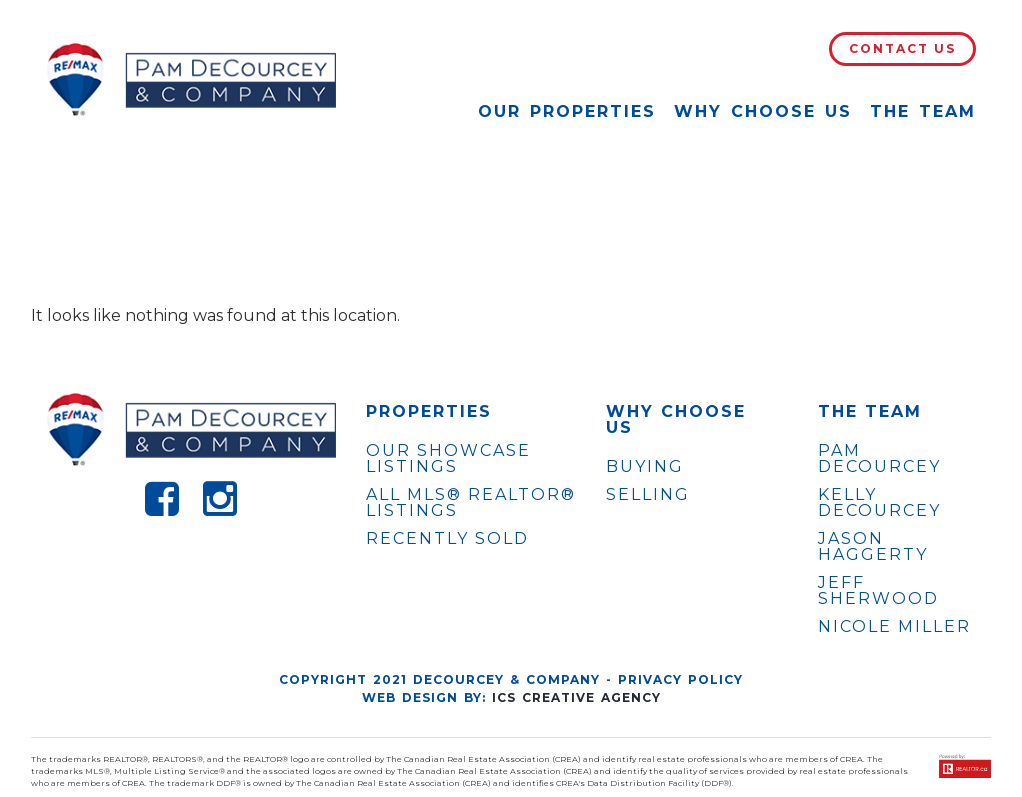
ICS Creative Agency (576, 697)
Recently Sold (447, 538)
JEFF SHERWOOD (878, 591)
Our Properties (567, 111)
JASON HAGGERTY (873, 547)
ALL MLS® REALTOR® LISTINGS (471, 502)
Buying (645, 466)
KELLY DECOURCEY (879, 503)
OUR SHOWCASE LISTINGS (448, 458)
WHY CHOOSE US (676, 420)
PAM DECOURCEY (879, 459)
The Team (923, 111)
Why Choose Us (763, 111)
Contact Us (902, 48)
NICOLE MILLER (894, 627)
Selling (648, 494)
